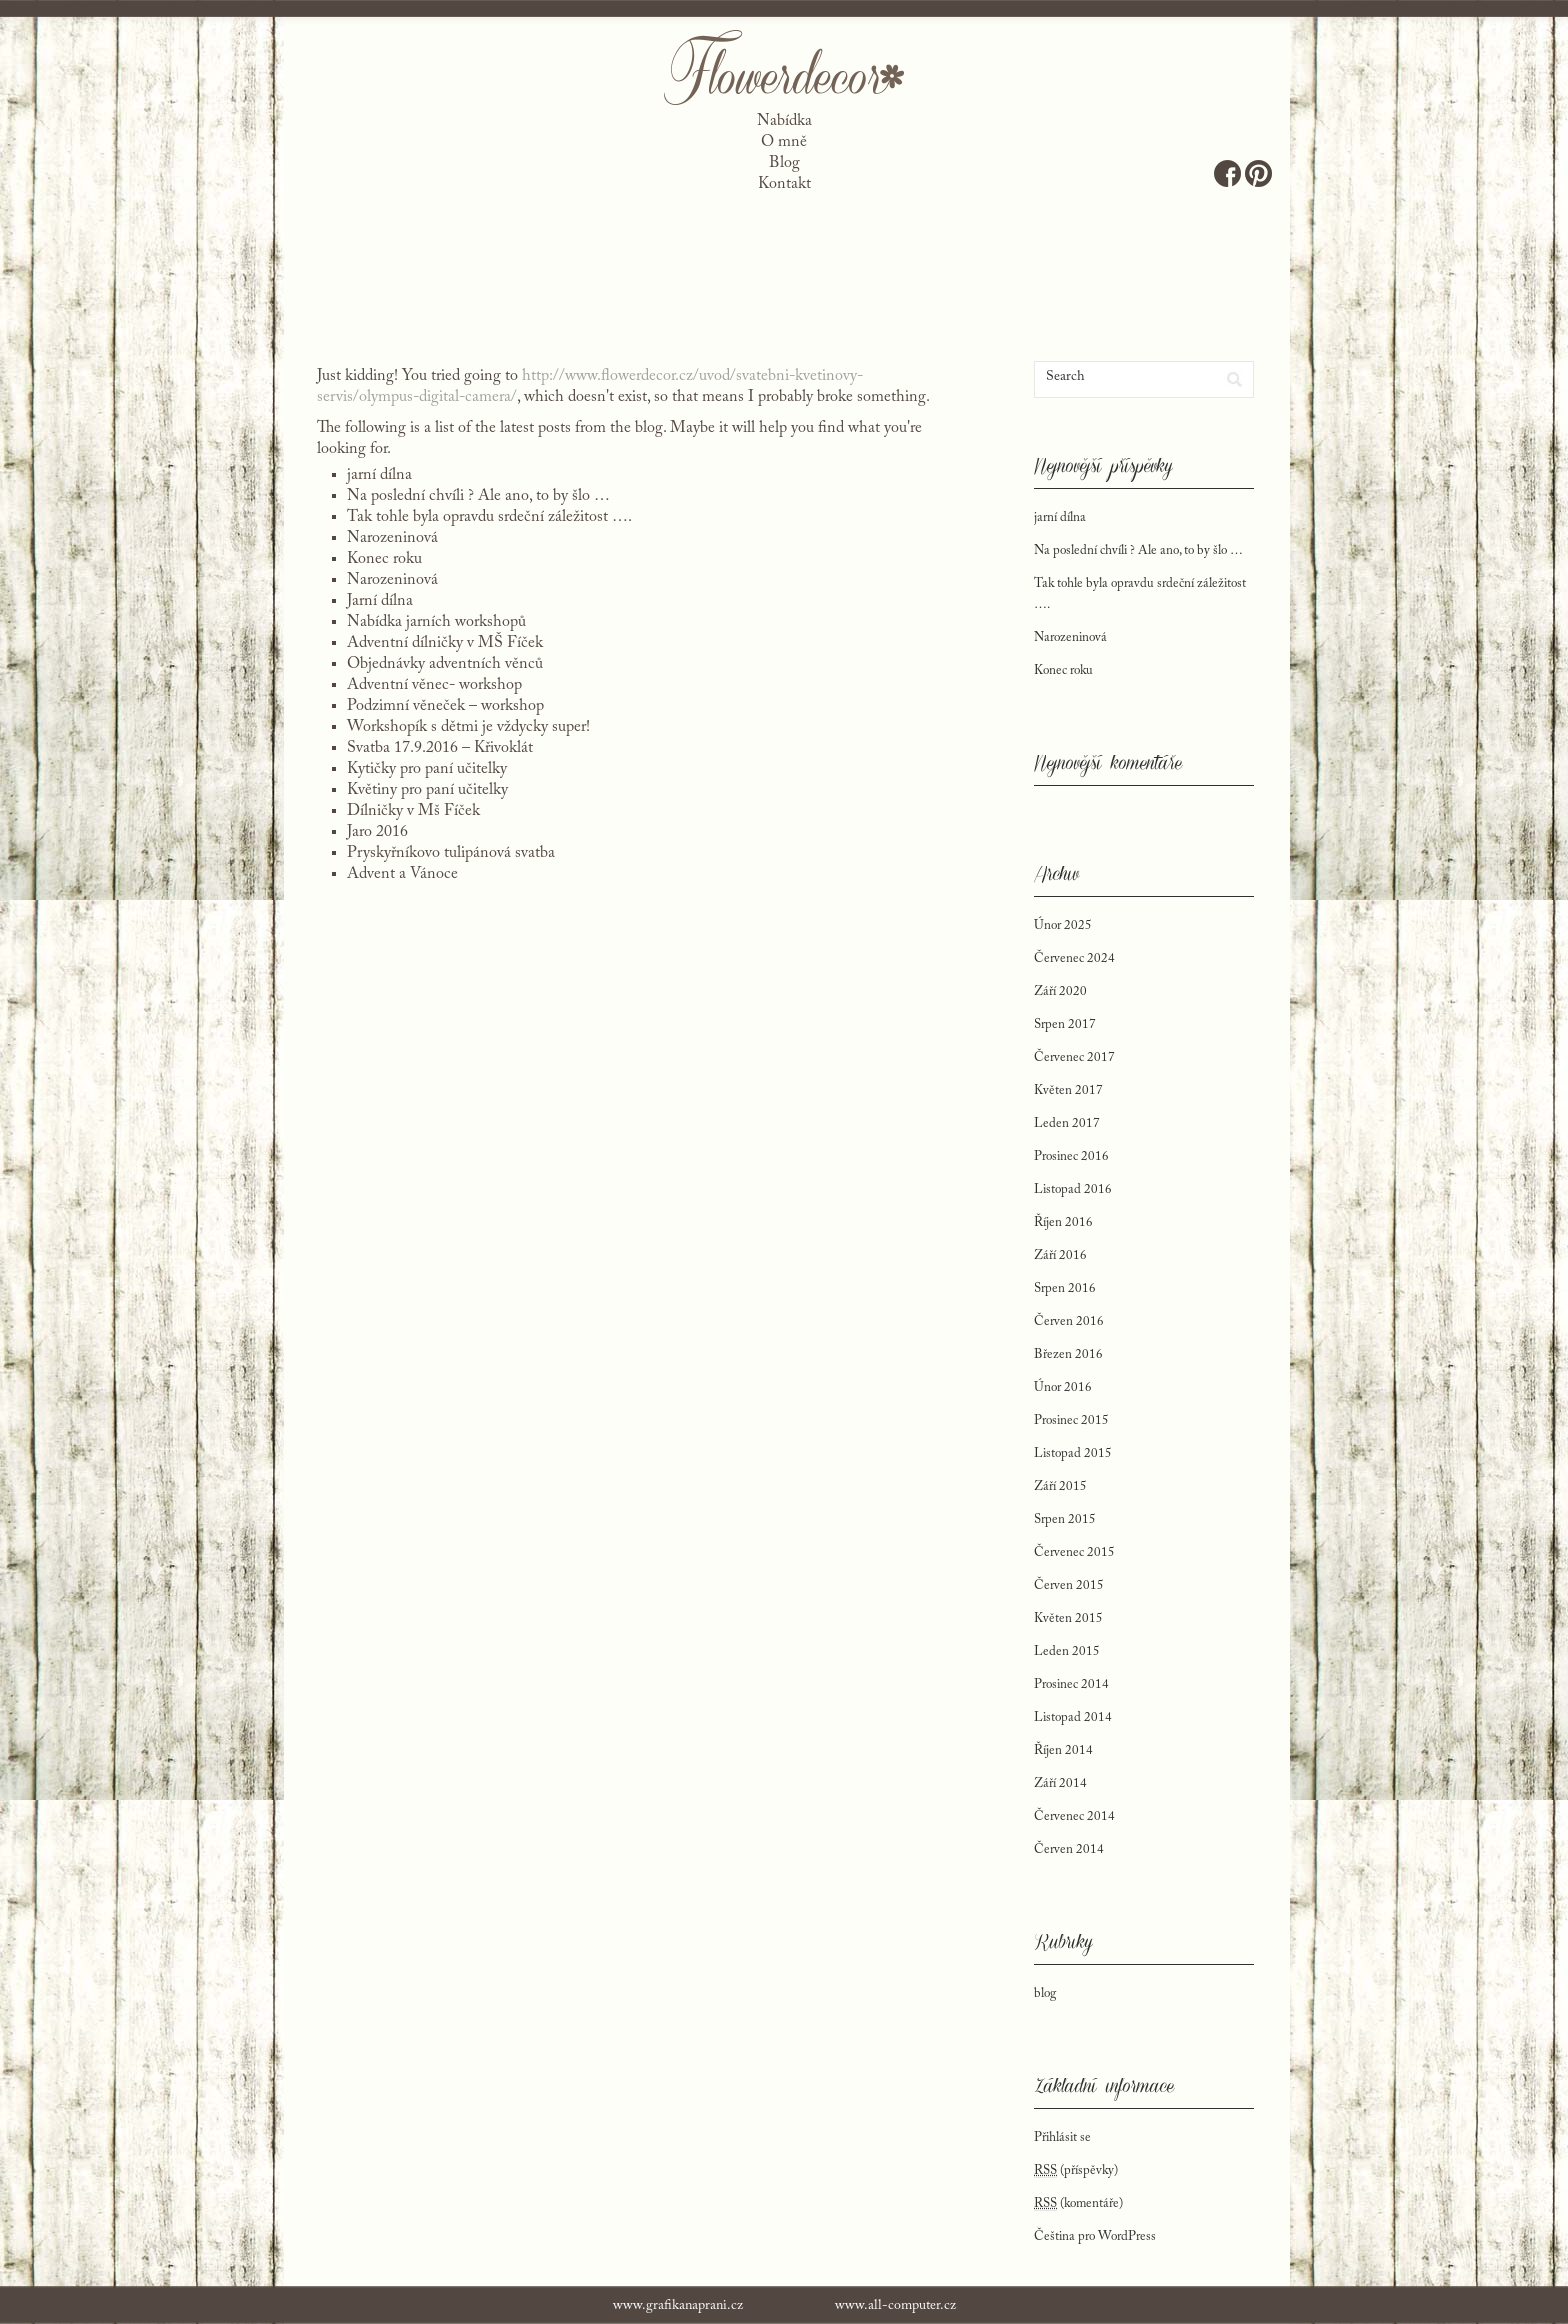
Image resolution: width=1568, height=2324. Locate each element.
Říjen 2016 (1063, 1222)
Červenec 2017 (1074, 1057)
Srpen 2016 (1065, 1288)
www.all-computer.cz (895, 2306)
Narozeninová (392, 538)
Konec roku (384, 559)
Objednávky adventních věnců (445, 664)
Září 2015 (1060, 1486)
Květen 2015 (1068, 1618)
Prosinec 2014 (1071, 1684)
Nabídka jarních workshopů (436, 622)
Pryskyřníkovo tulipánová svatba (451, 853)
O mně (784, 142)
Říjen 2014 (1063, 1750)
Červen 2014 (1069, 1849)
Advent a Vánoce (402, 874)
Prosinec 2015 (1071, 1420)
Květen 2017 (1068, 1090)
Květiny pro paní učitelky (427, 790)
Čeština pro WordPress (1095, 2236)
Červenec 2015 (1074, 1552)
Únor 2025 (1063, 925)
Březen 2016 (1068, 1354)
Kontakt (784, 184)
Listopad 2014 (1073, 1717)
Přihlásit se (1062, 2137)
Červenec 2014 (1074, 1816)
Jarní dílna (380, 601)
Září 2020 (1060, 991)
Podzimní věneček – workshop (445, 706)
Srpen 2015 (1065, 1519)
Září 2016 (1060, 1255)
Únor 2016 (1063, 1387)
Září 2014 (1060, 1783)
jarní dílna (379, 475)
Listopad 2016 (1073, 1189)
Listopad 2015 (1073, 1453)
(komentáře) (1078, 2204)
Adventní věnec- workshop (434, 685)
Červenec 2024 (1074, 958)
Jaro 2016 (377, 832)
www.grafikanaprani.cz (678, 2306)
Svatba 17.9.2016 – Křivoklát (440, 748)
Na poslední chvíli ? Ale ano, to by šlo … (478, 496)
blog (1045, 1993)
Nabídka (784, 121)
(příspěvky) (1076, 2171)
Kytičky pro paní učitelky (427, 769)
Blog (784, 163)
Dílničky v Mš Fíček (413, 811)
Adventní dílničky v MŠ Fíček (445, 643)
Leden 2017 (1067, 1123)
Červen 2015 (1069, 1585)
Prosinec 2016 (1071, 1156)
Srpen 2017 (1065, 1024)
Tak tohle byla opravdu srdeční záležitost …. (489, 517)
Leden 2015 (1067, 1651)
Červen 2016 (1069, 1321)
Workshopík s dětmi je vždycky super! (468, 727)
